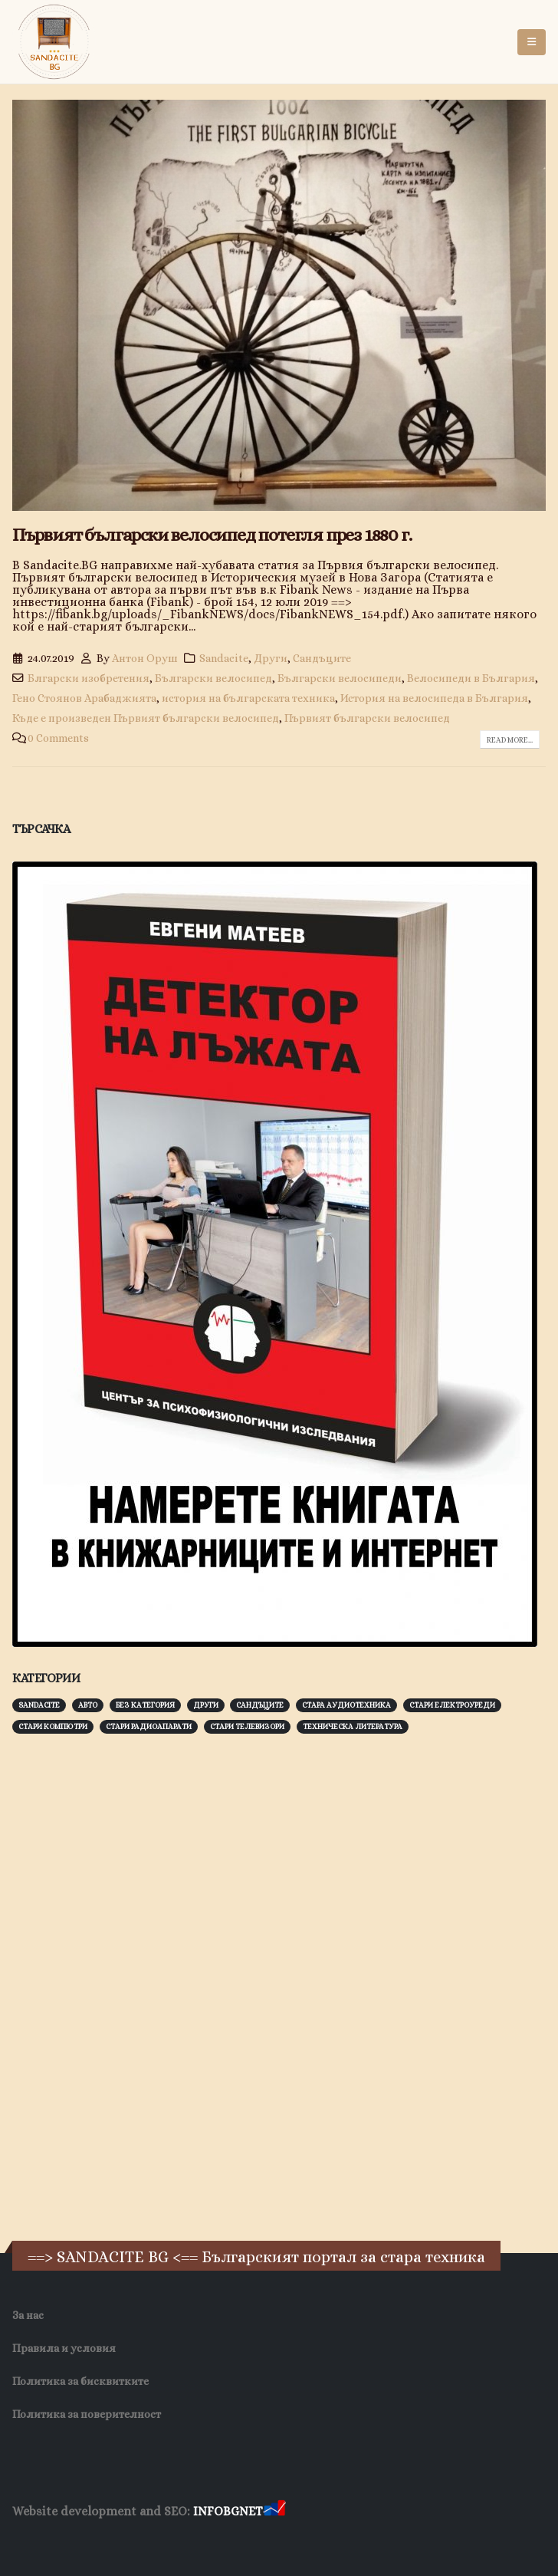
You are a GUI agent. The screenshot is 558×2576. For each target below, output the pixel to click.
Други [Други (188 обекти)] (205, 1705)
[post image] (279, 305)
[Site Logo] (54, 42)
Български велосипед (213, 678)
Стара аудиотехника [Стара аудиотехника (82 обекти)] (346, 1705)
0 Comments (58, 738)
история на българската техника (248, 698)
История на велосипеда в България (434, 698)
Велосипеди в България (471, 678)
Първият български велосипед (367, 718)
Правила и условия (64, 2348)
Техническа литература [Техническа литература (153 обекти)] (352, 1726)
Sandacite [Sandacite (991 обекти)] (39, 1705)
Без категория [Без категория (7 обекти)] (145, 1705)
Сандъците (322, 658)
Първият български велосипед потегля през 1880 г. (211, 534)
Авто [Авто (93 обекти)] (87, 1705)
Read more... (510, 740)
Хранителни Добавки (67, 2541)
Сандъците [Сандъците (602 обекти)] (260, 1705)
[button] (531, 42)
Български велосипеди (339, 678)
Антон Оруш (145, 658)
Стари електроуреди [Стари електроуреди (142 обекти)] (452, 1705)
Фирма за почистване (186, 2541)
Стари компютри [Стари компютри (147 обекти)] (52, 1726)
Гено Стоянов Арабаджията (84, 698)
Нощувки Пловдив (299, 2541)
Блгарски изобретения (88, 678)
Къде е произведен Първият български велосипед (145, 718)
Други (270, 658)
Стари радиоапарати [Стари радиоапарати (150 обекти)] (149, 1726)
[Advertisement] (127, 1985)
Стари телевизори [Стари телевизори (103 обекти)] (247, 1726)
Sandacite (223, 658)
